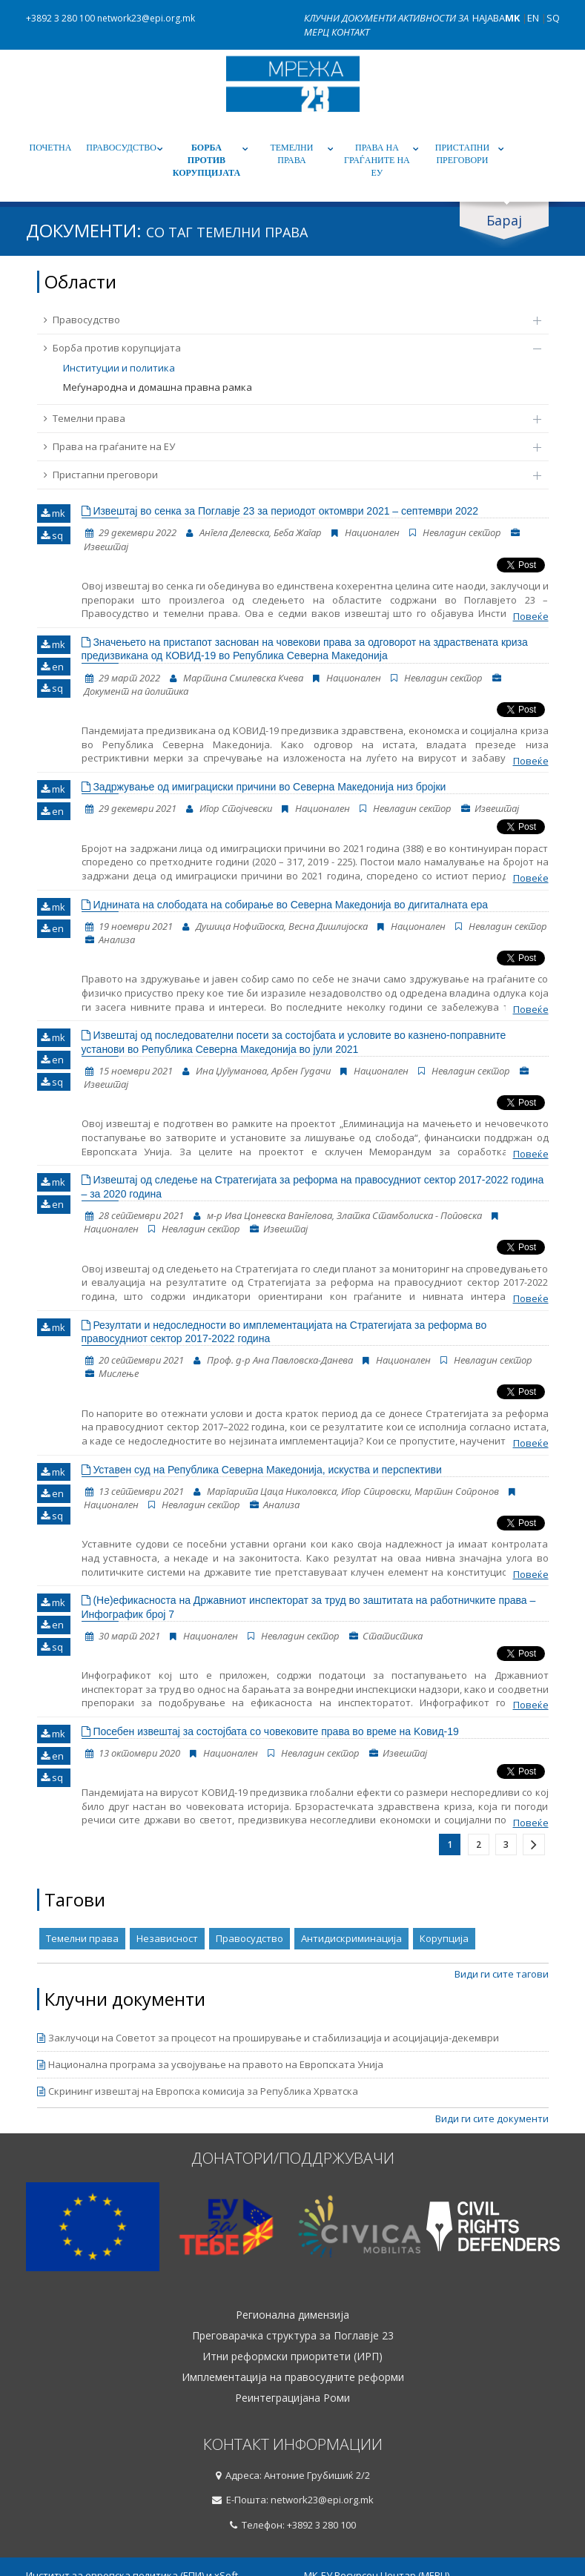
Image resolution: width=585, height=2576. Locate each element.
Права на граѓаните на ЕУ (377, 160)
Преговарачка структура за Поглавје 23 (293, 2335)
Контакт (350, 32)
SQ (553, 17)
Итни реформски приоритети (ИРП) (292, 2356)
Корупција (444, 1938)
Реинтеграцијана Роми (292, 2398)
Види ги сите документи (492, 2118)
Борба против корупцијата (206, 160)
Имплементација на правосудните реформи (293, 2377)
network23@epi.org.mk (146, 18)
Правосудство (121, 147)
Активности (428, 17)
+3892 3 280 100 (60, 18)
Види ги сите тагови (502, 1974)
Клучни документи (351, 17)
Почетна (51, 147)
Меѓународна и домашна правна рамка (157, 387)
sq (52, 535)
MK (512, 17)
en (52, 666)
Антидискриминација (351, 1938)
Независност (167, 1938)
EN (533, 17)
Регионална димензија (292, 2315)
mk (53, 513)
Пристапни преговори (462, 153)
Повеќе (531, 616)
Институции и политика (119, 367)
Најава (488, 17)
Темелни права (291, 153)
